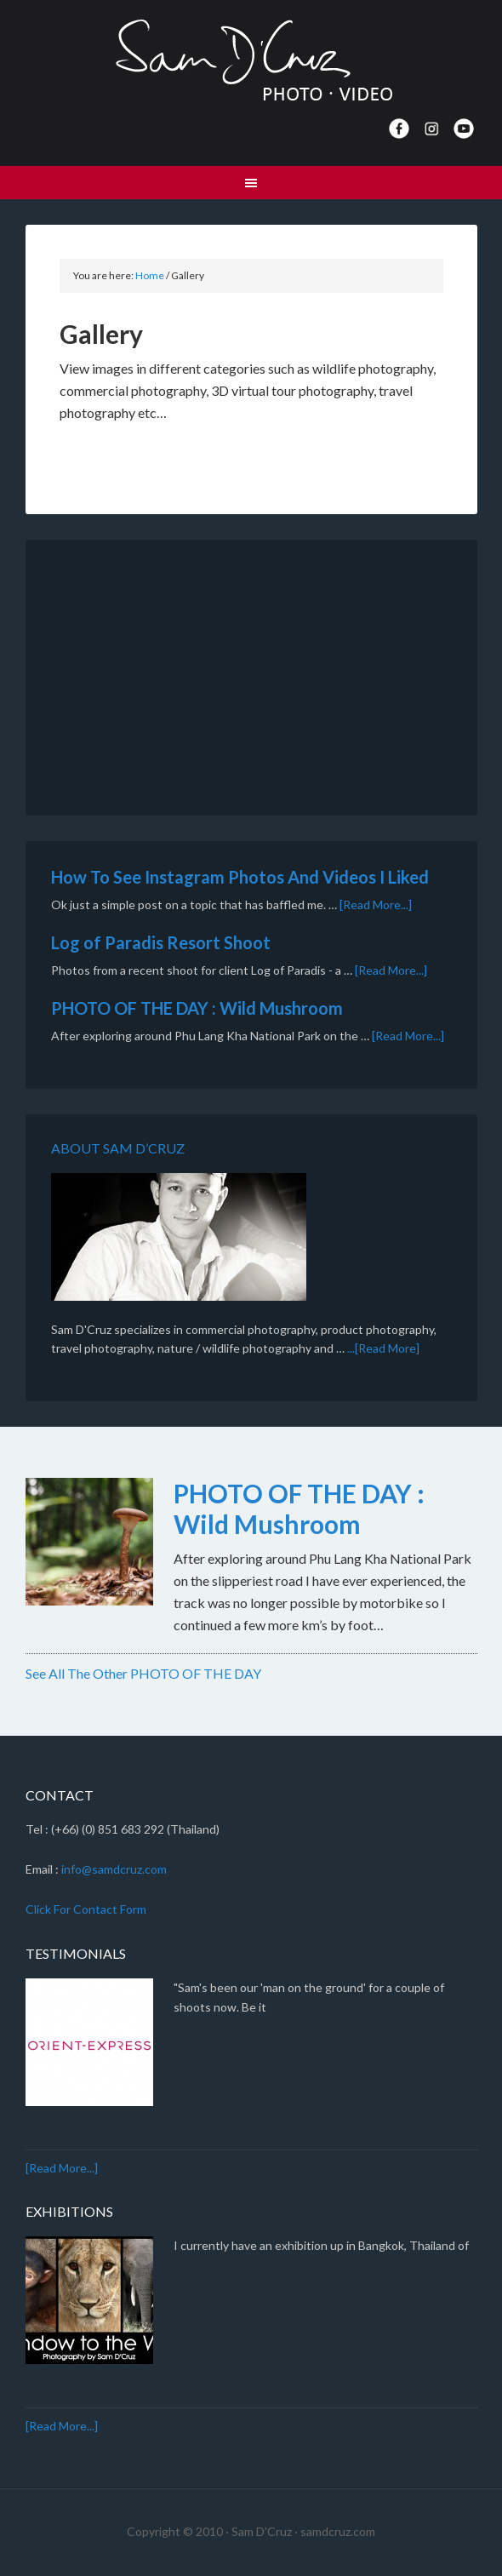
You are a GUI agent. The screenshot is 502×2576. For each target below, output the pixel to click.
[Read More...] (375, 904)
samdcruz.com (337, 2531)
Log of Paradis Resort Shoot (161, 942)
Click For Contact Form (86, 1909)
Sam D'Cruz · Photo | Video (251, 59)
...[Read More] (383, 1348)
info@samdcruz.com (114, 1869)
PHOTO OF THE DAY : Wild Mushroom (197, 1008)
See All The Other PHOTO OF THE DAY (143, 1673)
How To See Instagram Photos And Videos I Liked (240, 877)
